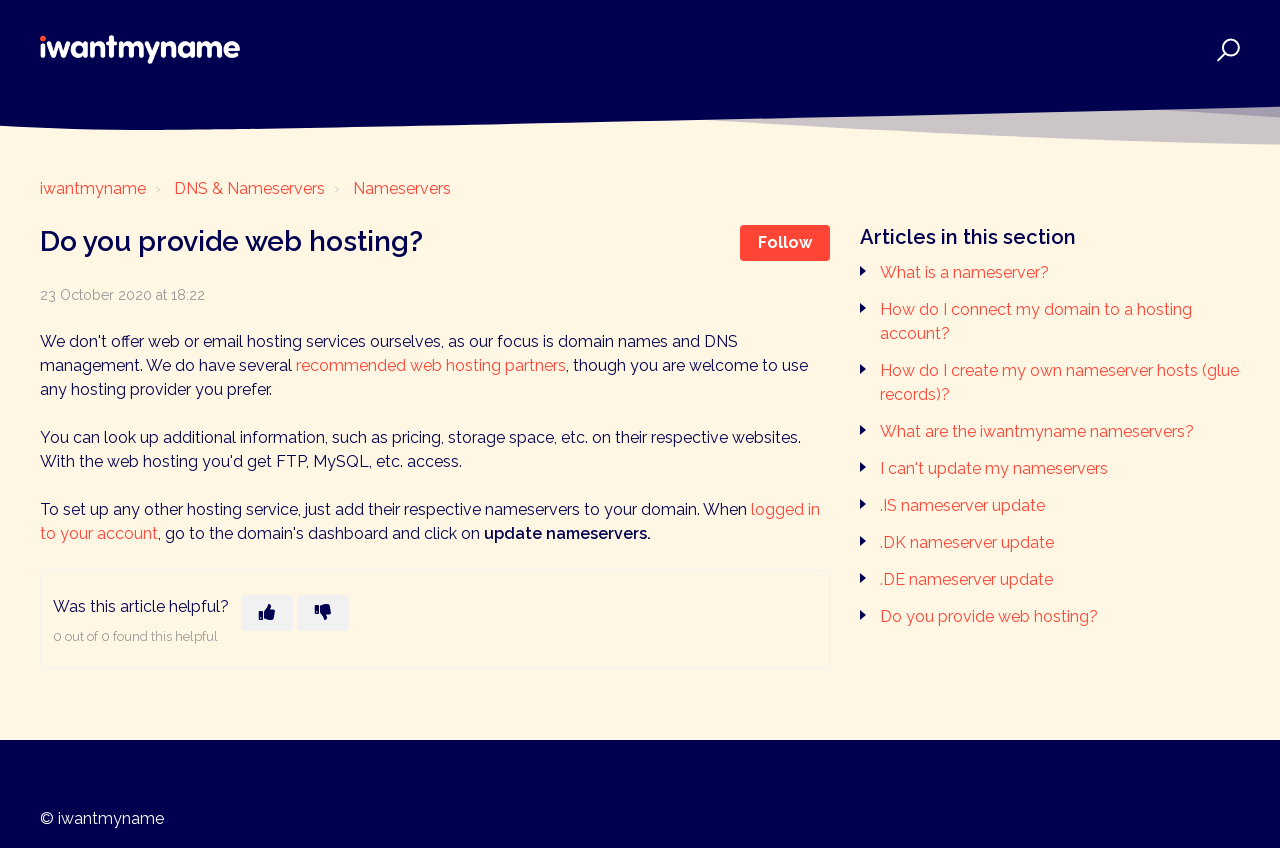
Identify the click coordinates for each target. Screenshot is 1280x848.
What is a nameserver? (964, 272)
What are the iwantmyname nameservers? (1037, 431)
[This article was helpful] (267, 613)
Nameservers (402, 188)
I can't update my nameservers (994, 468)
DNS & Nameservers (249, 188)
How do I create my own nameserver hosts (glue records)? (1059, 382)
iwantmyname (93, 188)
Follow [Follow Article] (785, 242)
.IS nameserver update (962, 505)
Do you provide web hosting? (989, 616)
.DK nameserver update (967, 542)
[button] (1225, 49)
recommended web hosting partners (431, 365)
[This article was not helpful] (323, 613)
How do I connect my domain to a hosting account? (1036, 321)
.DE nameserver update (966, 579)
